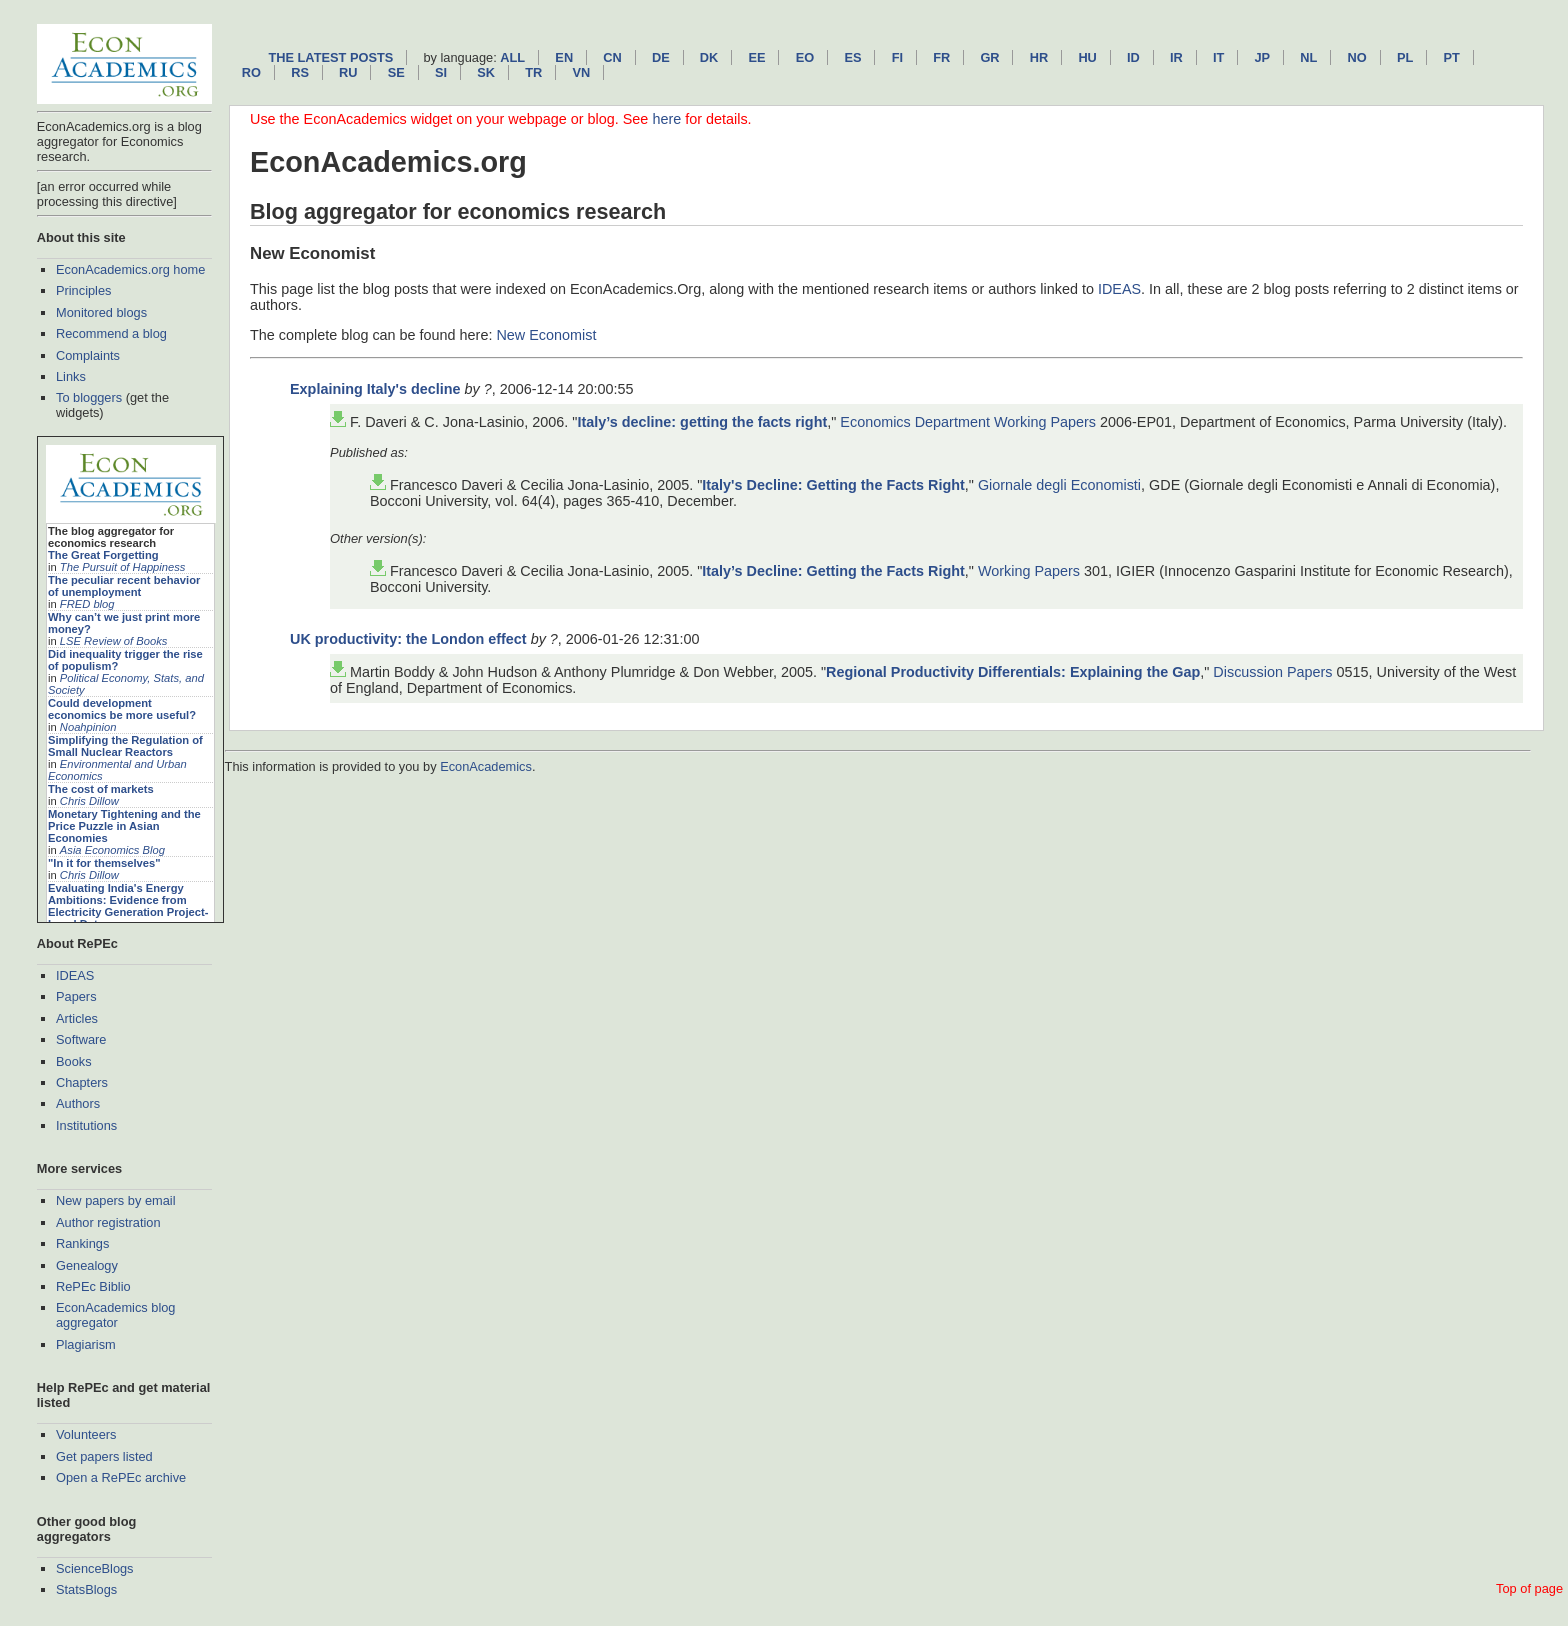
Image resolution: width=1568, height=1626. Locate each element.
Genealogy (87, 1265)
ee (757, 57)
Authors (78, 1103)
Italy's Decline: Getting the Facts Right (833, 485)
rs (300, 72)
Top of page (1529, 1588)
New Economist (546, 335)
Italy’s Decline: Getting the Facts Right (833, 571)
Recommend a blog (111, 333)
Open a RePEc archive (121, 1477)
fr (941, 57)
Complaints (88, 355)
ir (1176, 57)
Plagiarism (86, 1344)
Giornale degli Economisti (1059, 485)
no (1357, 57)
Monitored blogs (101, 312)
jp (1262, 57)
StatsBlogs (86, 1589)
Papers (76, 996)
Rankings (82, 1243)
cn (612, 57)
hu (1087, 57)
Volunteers (86, 1434)
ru (348, 72)
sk (486, 72)
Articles (77, 1018)
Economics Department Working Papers (968, 422)
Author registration (108, 1222)
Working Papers (1029, 571)
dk (709, 57)
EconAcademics (486, 766)
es (852, 57)
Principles (83, 290)
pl (1405, 57)
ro (251, 72)
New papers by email (116, 1200)
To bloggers (89, 397)
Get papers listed (104, 1456)
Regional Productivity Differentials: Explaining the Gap (1013, 672)
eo (805, 57)
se (396, 72)
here (666, 119)
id (1133, 57)
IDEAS (75, 975)
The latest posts (330, 57)
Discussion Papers (1272, 672)
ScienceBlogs (95, 1568)
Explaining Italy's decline (375, 389)
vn (581, 72)
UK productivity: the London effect (408, 639)
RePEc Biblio (93, 1286)
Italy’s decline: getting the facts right (702, 422)
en (564, 57)
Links (71, 376)
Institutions (86, 1125)
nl (1308, 57)
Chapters (82, 1082)
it (1218, 57)
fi (897, 57)
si (441, 72)
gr (989, 57)
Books (74, 1061)
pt (1451, 57)
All (512, 57)
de (661, 57)
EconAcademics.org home (130, 269)
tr (533, 72)
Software (81, 1039)
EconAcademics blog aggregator (116, 1315)
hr (1039, 57)
